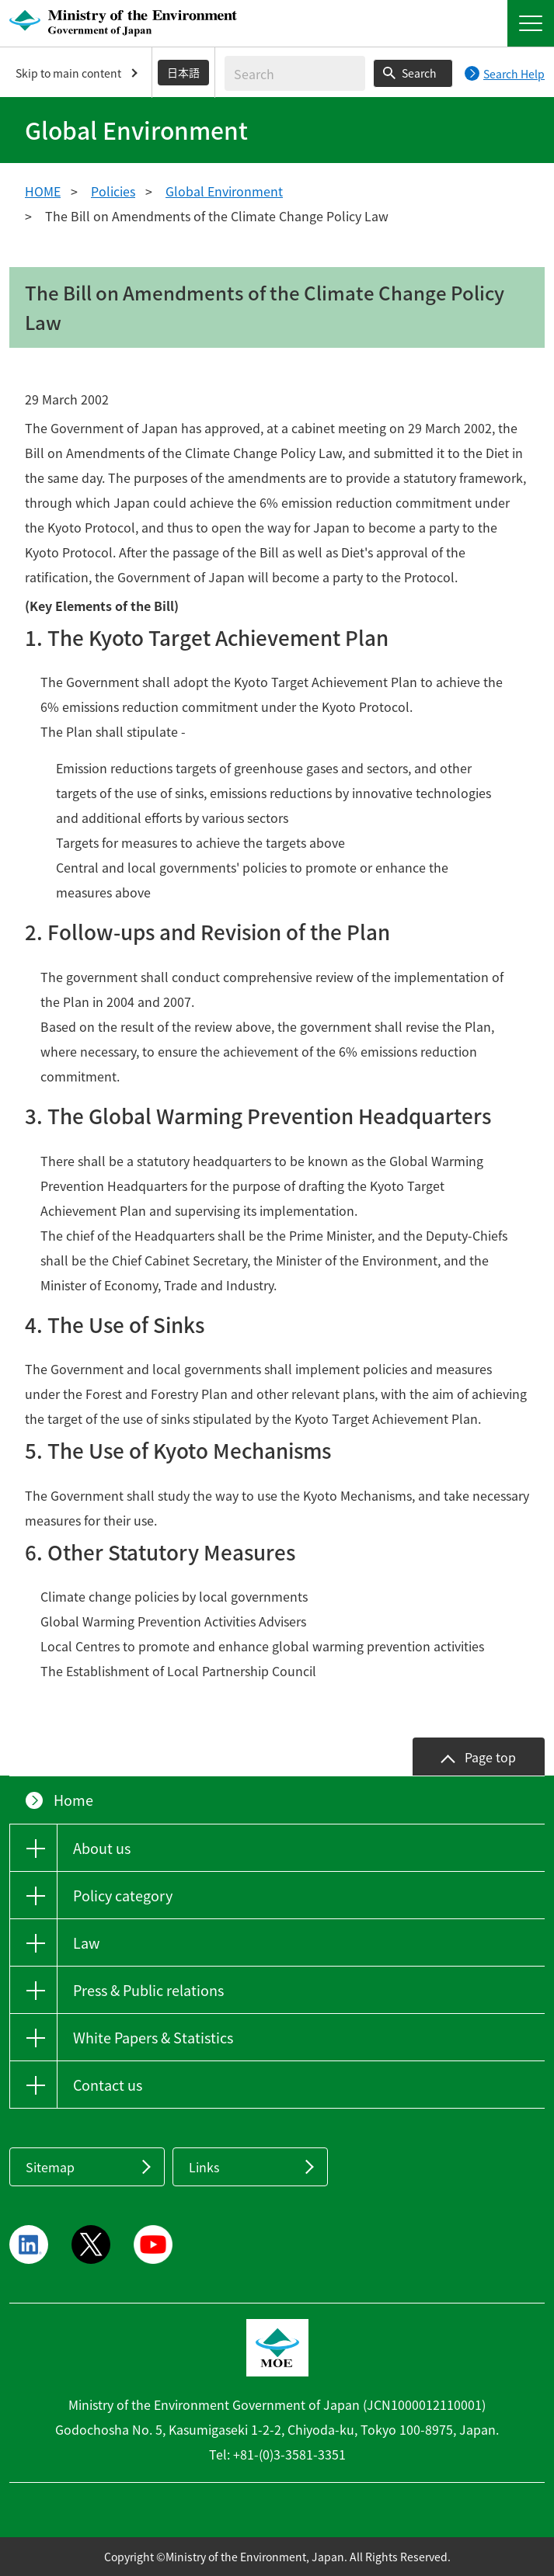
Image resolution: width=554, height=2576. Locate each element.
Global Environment (224, 191)
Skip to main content (68, 73)
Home (73, 1800)
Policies (113, 191)
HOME (43, 191)
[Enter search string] (295, 73)
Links (204, 2167)
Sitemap (50, 2167)
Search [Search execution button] (419, 73)
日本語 (183, 72)
